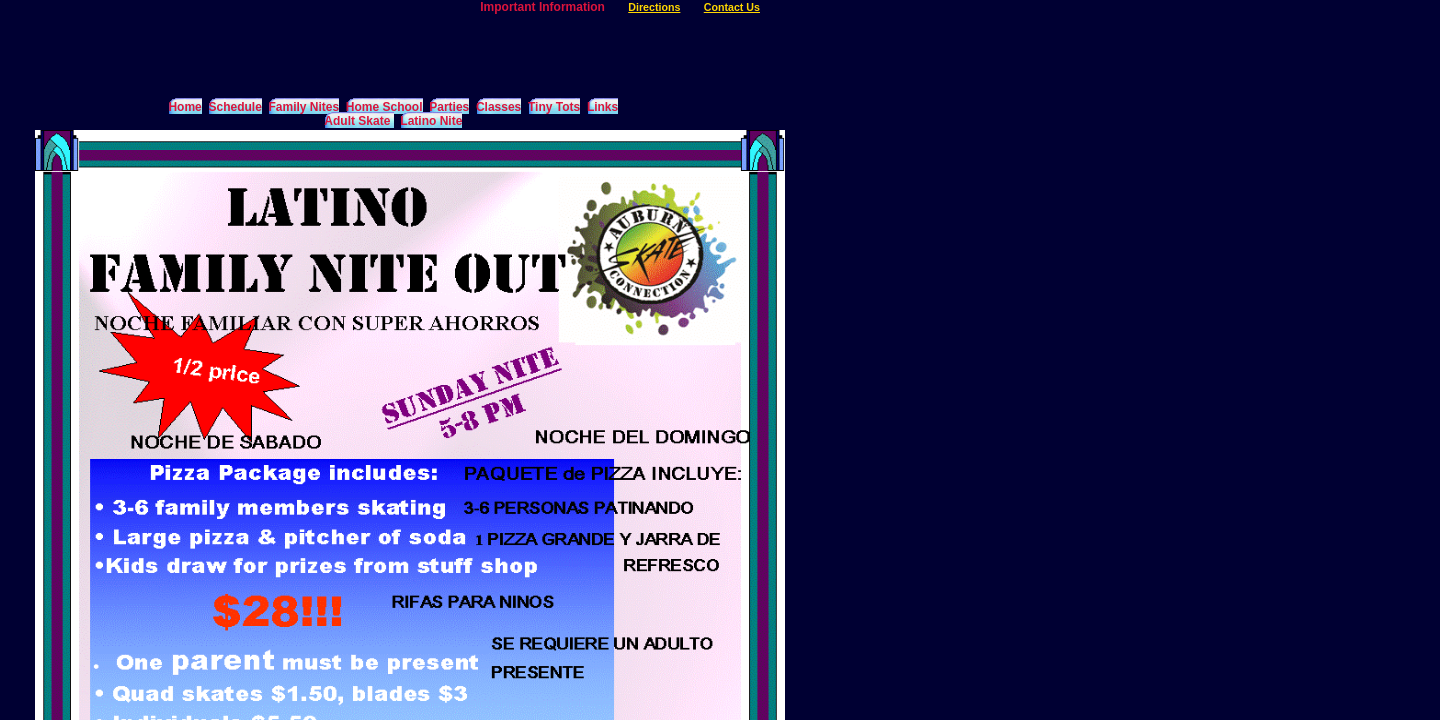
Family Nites (303, 107)
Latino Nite (431, 121)
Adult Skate (358, 121)
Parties (449, 107)
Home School (384, 107)
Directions (654, 7)
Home (184, 107)
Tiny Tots (554, 107)
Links (602, 107)
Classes (498, 107)
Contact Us (732, 7)
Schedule (234, 107)
